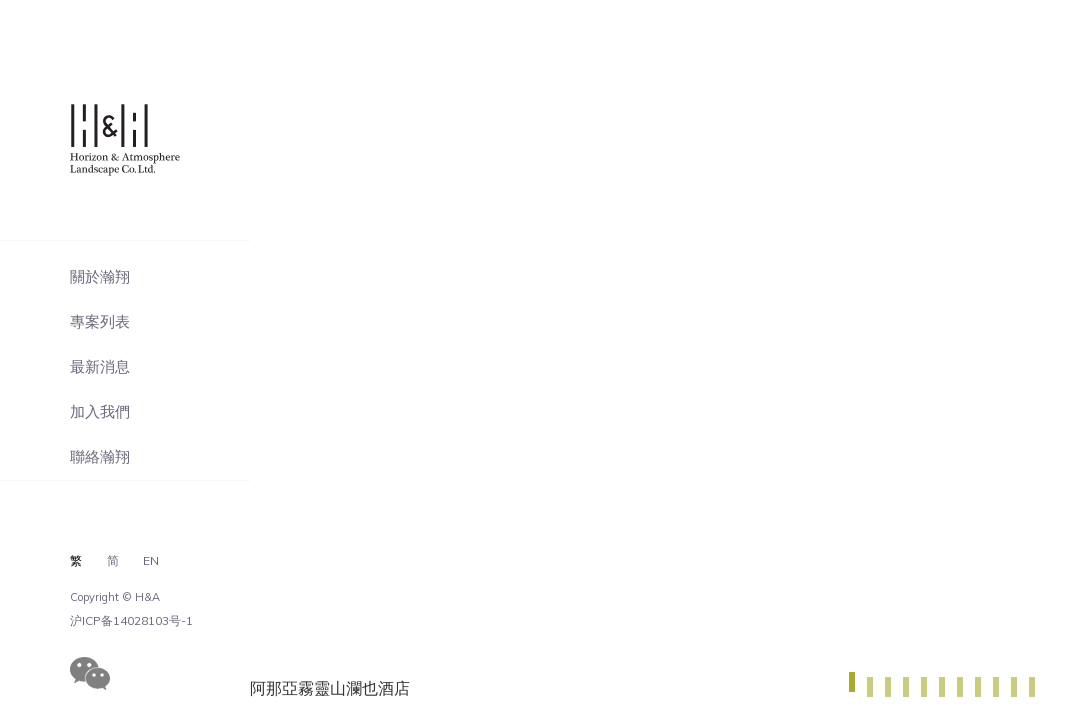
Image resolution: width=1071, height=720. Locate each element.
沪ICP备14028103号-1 (131, 621)
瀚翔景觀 (132, 140)
